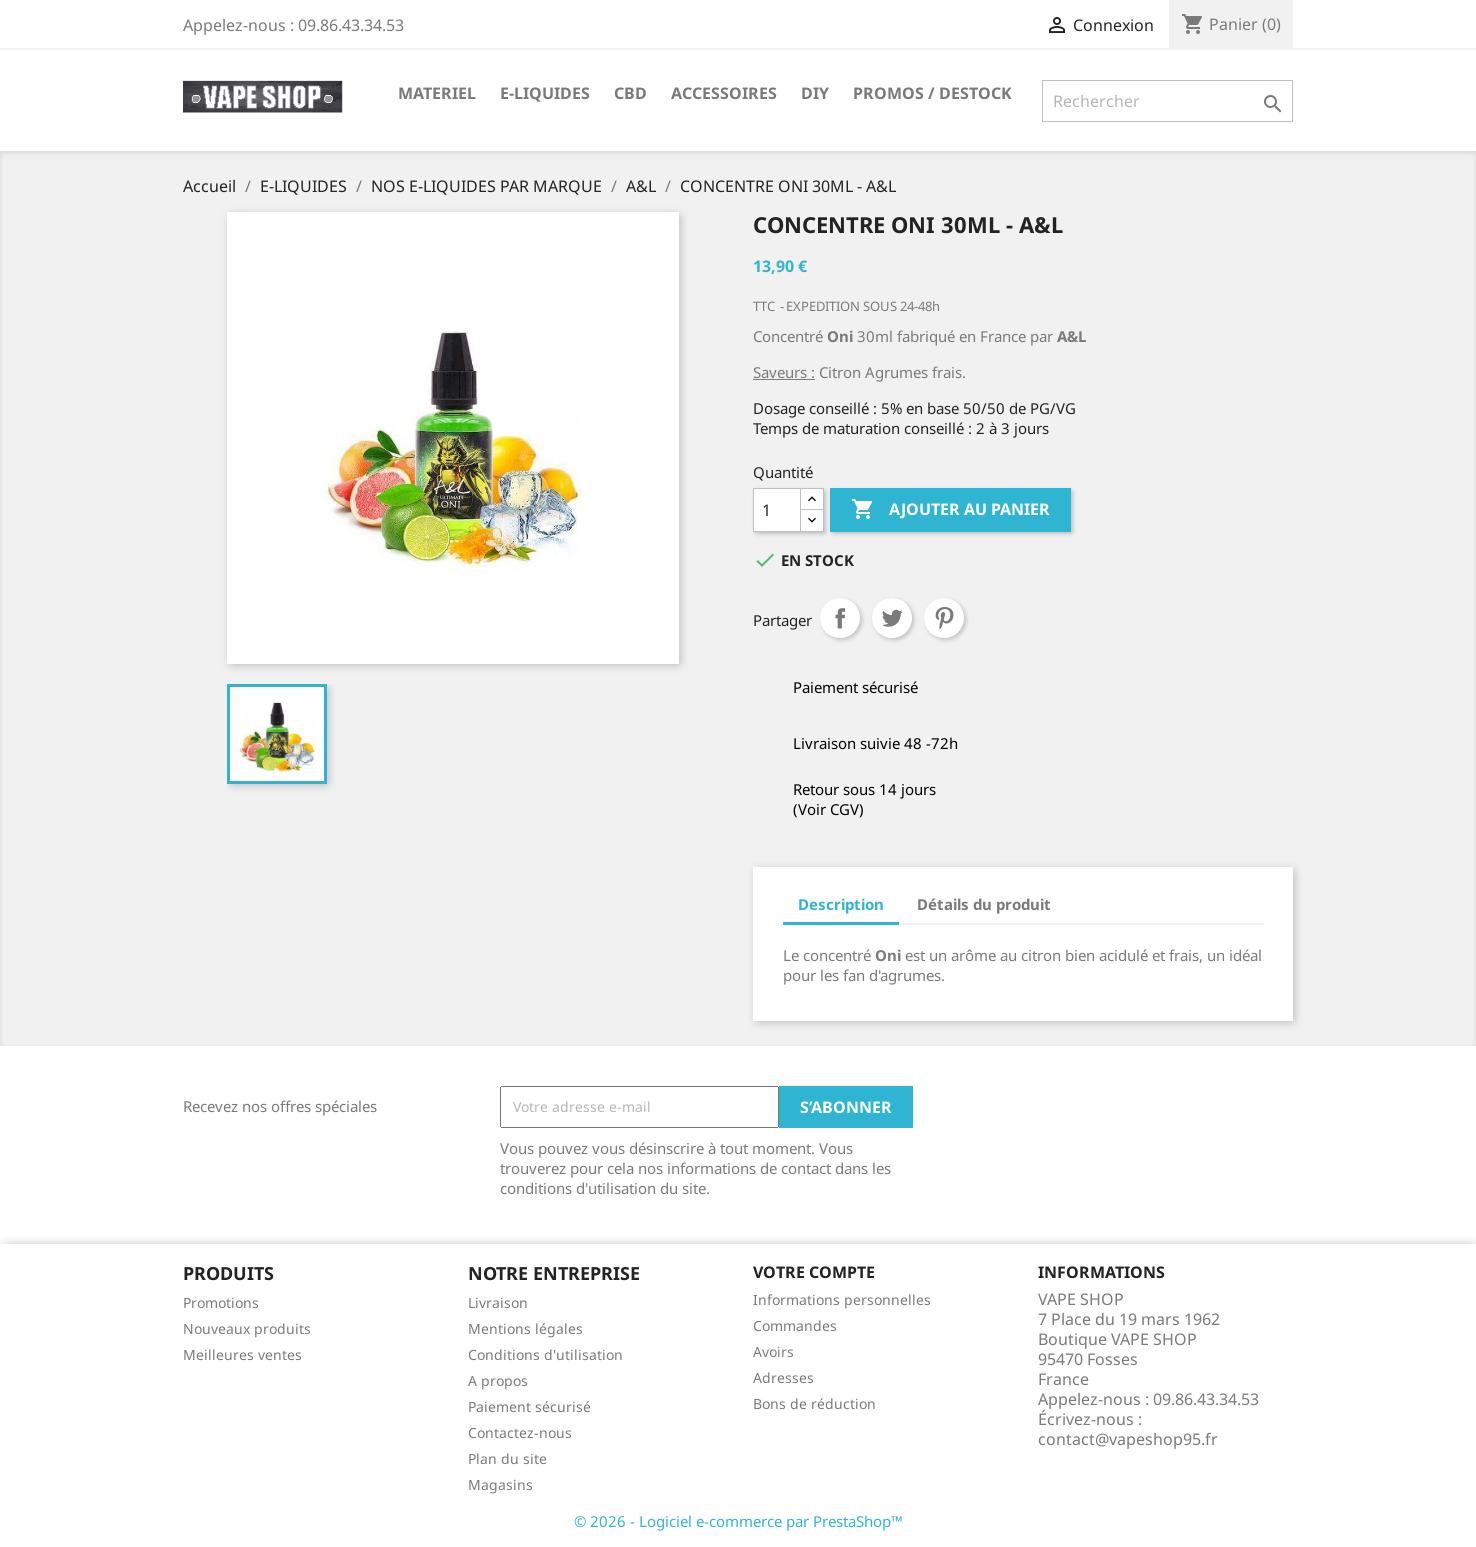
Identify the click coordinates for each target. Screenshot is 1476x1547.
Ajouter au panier (950, 510)
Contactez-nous (520, 1432)
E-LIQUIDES (545, 93)
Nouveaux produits (247, 1328)
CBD (630, 93)
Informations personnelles (842, 1299)
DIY (815, 93)
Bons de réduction (814, 1403)
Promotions (221, 1302)
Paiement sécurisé (529, 1406)
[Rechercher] (1167, 101)
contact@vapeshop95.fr (1128, 1439)
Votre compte (814, 1272)
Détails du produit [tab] (984, 904)
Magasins (500, 1484)
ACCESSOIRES (724, 93)
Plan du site (507, 1458)
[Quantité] (777, 510)
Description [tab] (841, 904)
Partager (840, 618)
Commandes (795, 1325)
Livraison (498, 1302)
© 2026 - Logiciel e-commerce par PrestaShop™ (738, 1521)
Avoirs (773, 1351)
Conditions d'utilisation (545, 1354)
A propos (498, 1380)
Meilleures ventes (242, 1354)
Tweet (892, 618)
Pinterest (944, 618)
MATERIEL (437, 93)
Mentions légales (525, 1328)
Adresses (783, 1377)
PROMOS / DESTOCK (932, 93)
